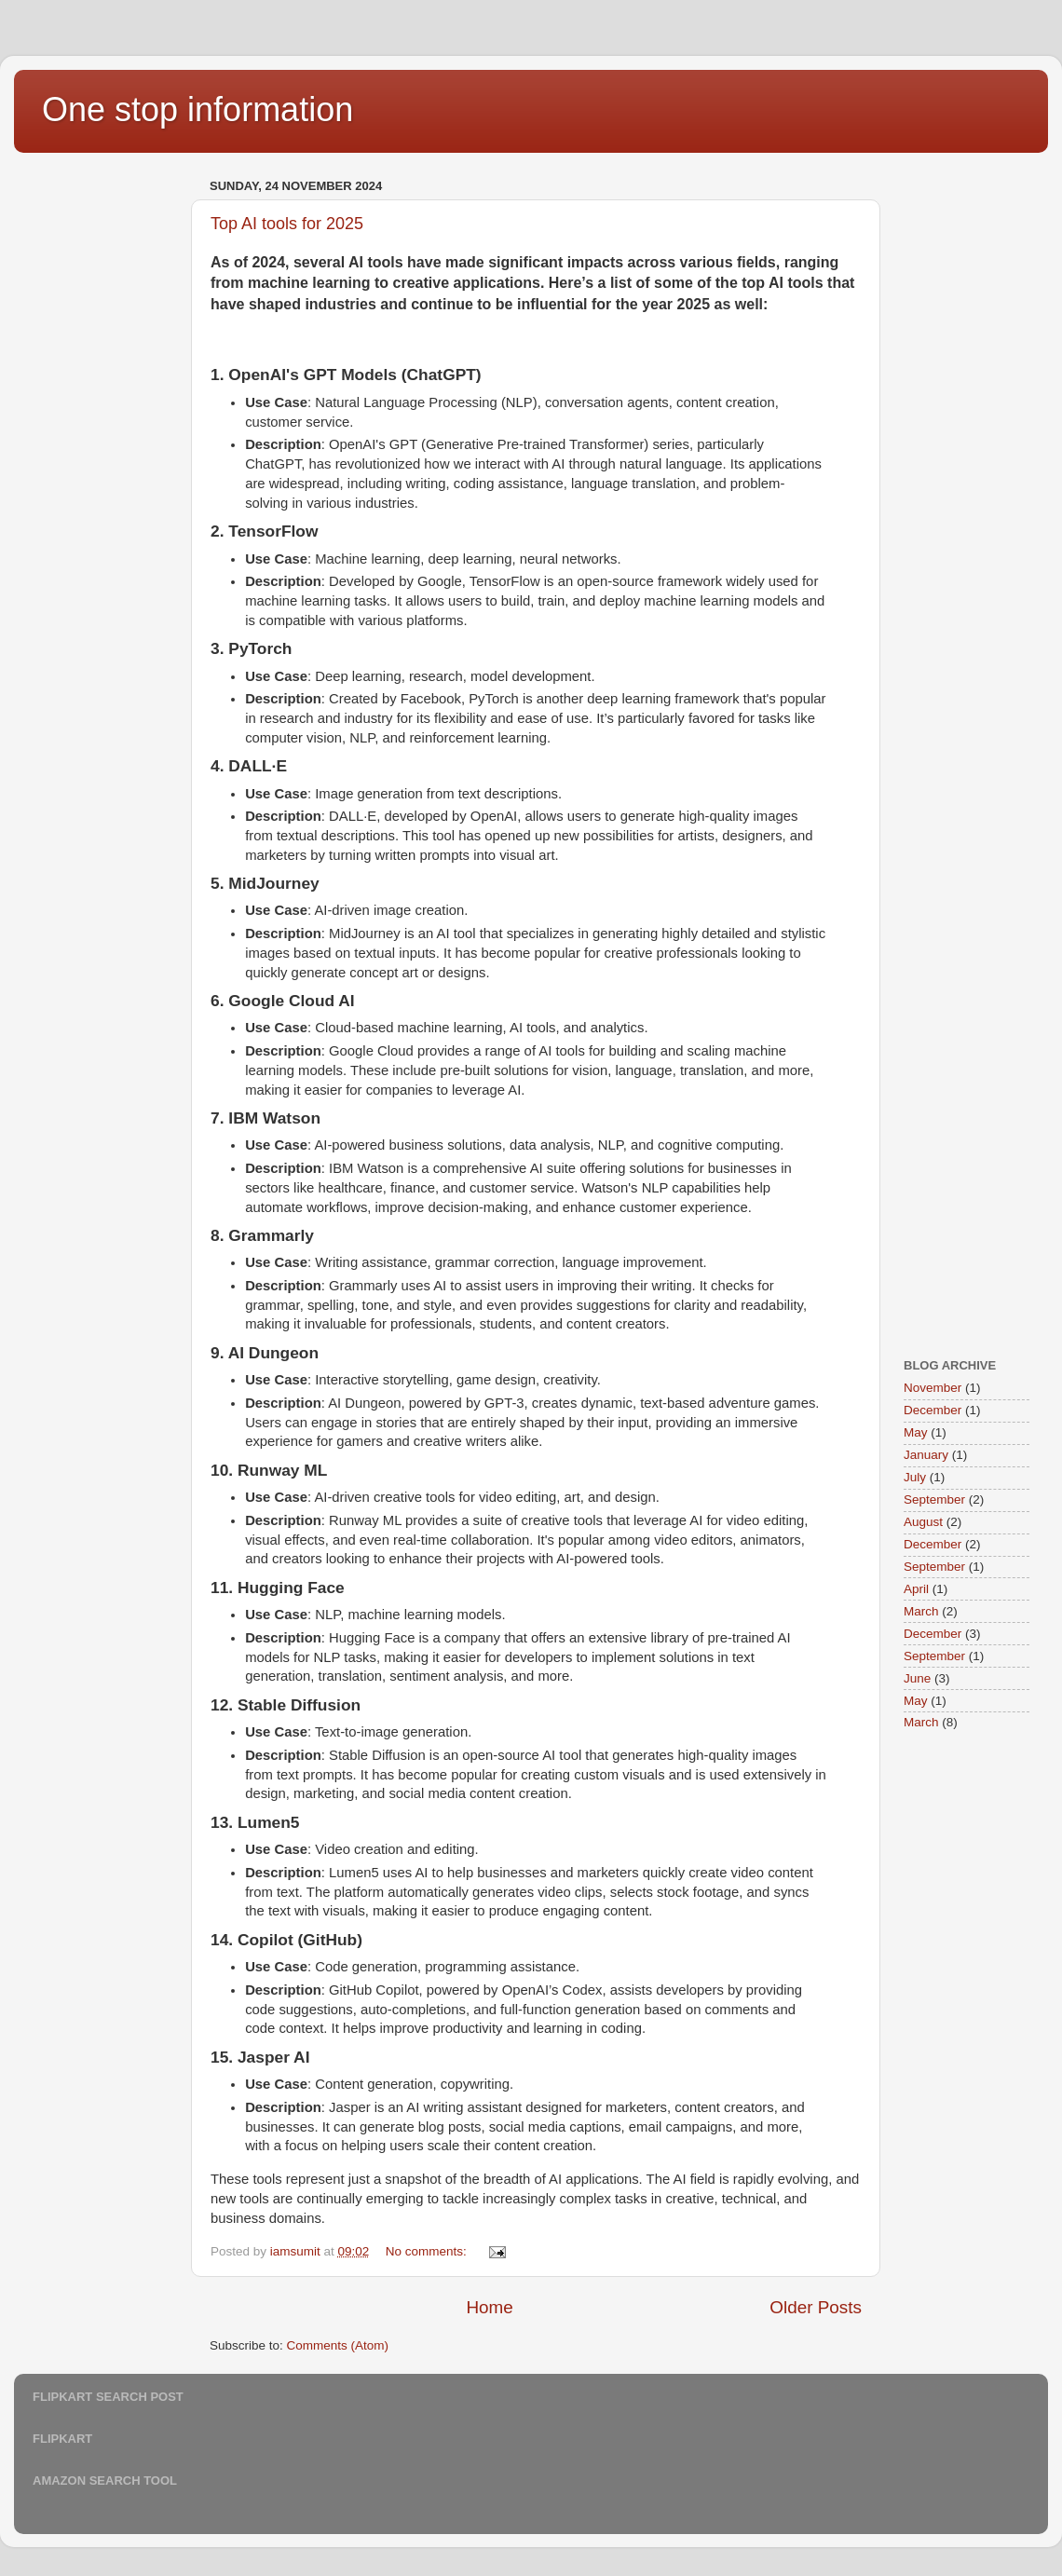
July (915, 1477)
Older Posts (815, 2307)
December (932, 1410)
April (916, 1589)
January (926, 1455)
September (934, 1499)
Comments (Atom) (338, 2345)
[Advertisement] (107, 452)
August (923, 1522)
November (932, 1388)
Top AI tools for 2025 (287, 223)
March (921, 1611)
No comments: (428, 2251)
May (916, 1432)
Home (489, 2307)
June (917, 1678)
